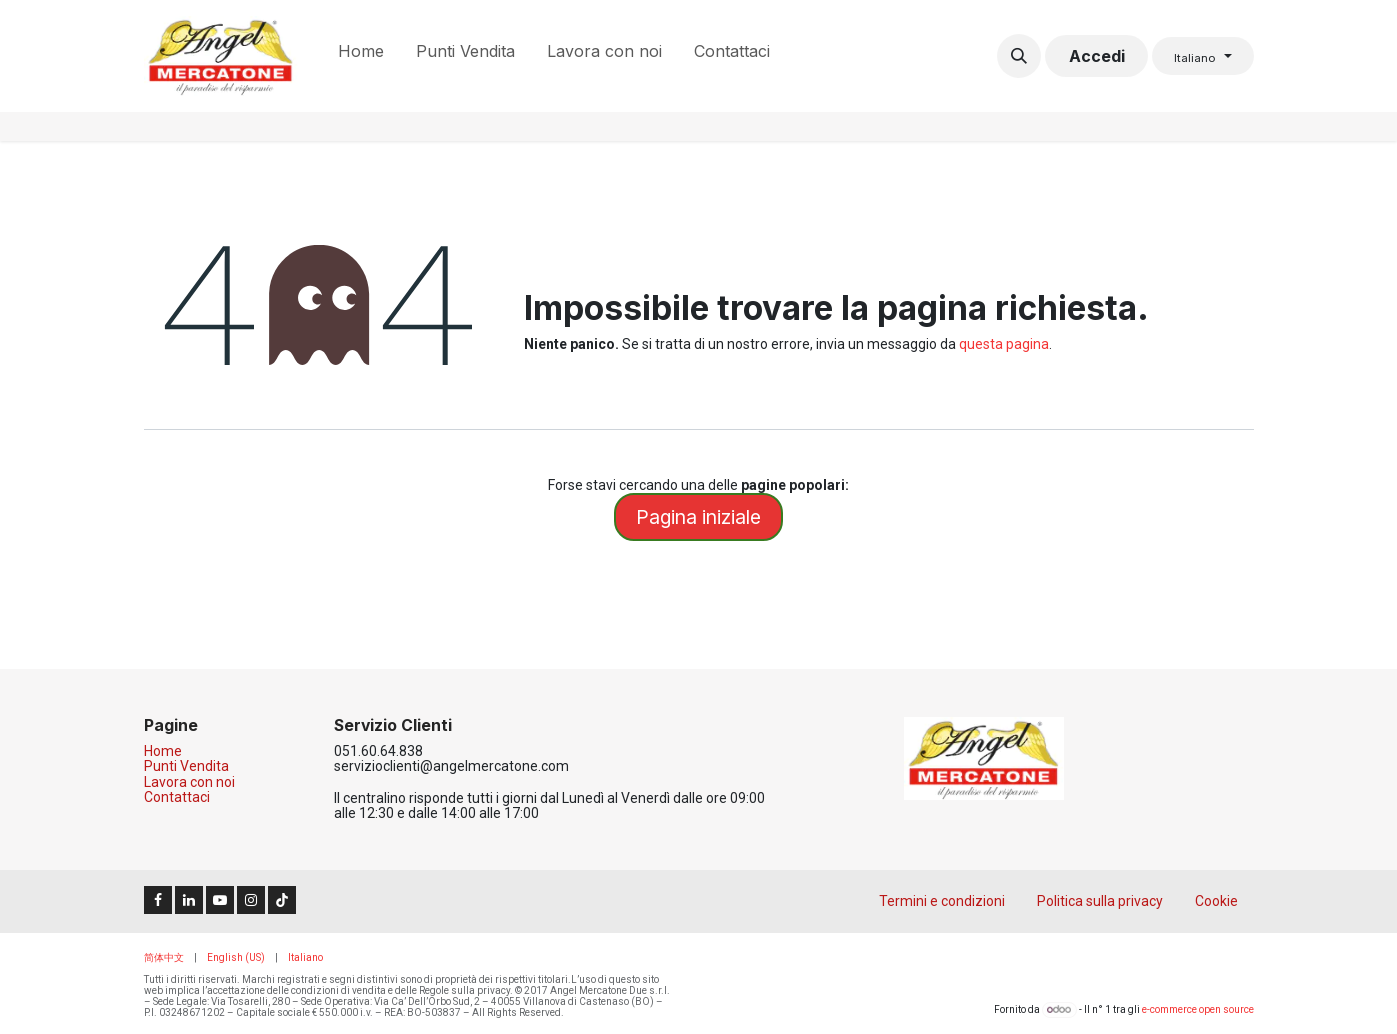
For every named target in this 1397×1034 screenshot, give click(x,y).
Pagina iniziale (698, 517)
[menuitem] (361, 56)
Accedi (1097, 56)
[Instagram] (251, 900)
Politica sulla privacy (1100, 901)
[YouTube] (220, 900)
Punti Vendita (186, 766)
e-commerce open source (1198, 1009)
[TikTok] (282, 900)
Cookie (1216, 901)
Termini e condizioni (942, 901)
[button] (1019, 56)
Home (163, 751)
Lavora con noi (189, 782)
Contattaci (177, 797)
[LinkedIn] (189, 900)
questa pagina (1004, 344)
